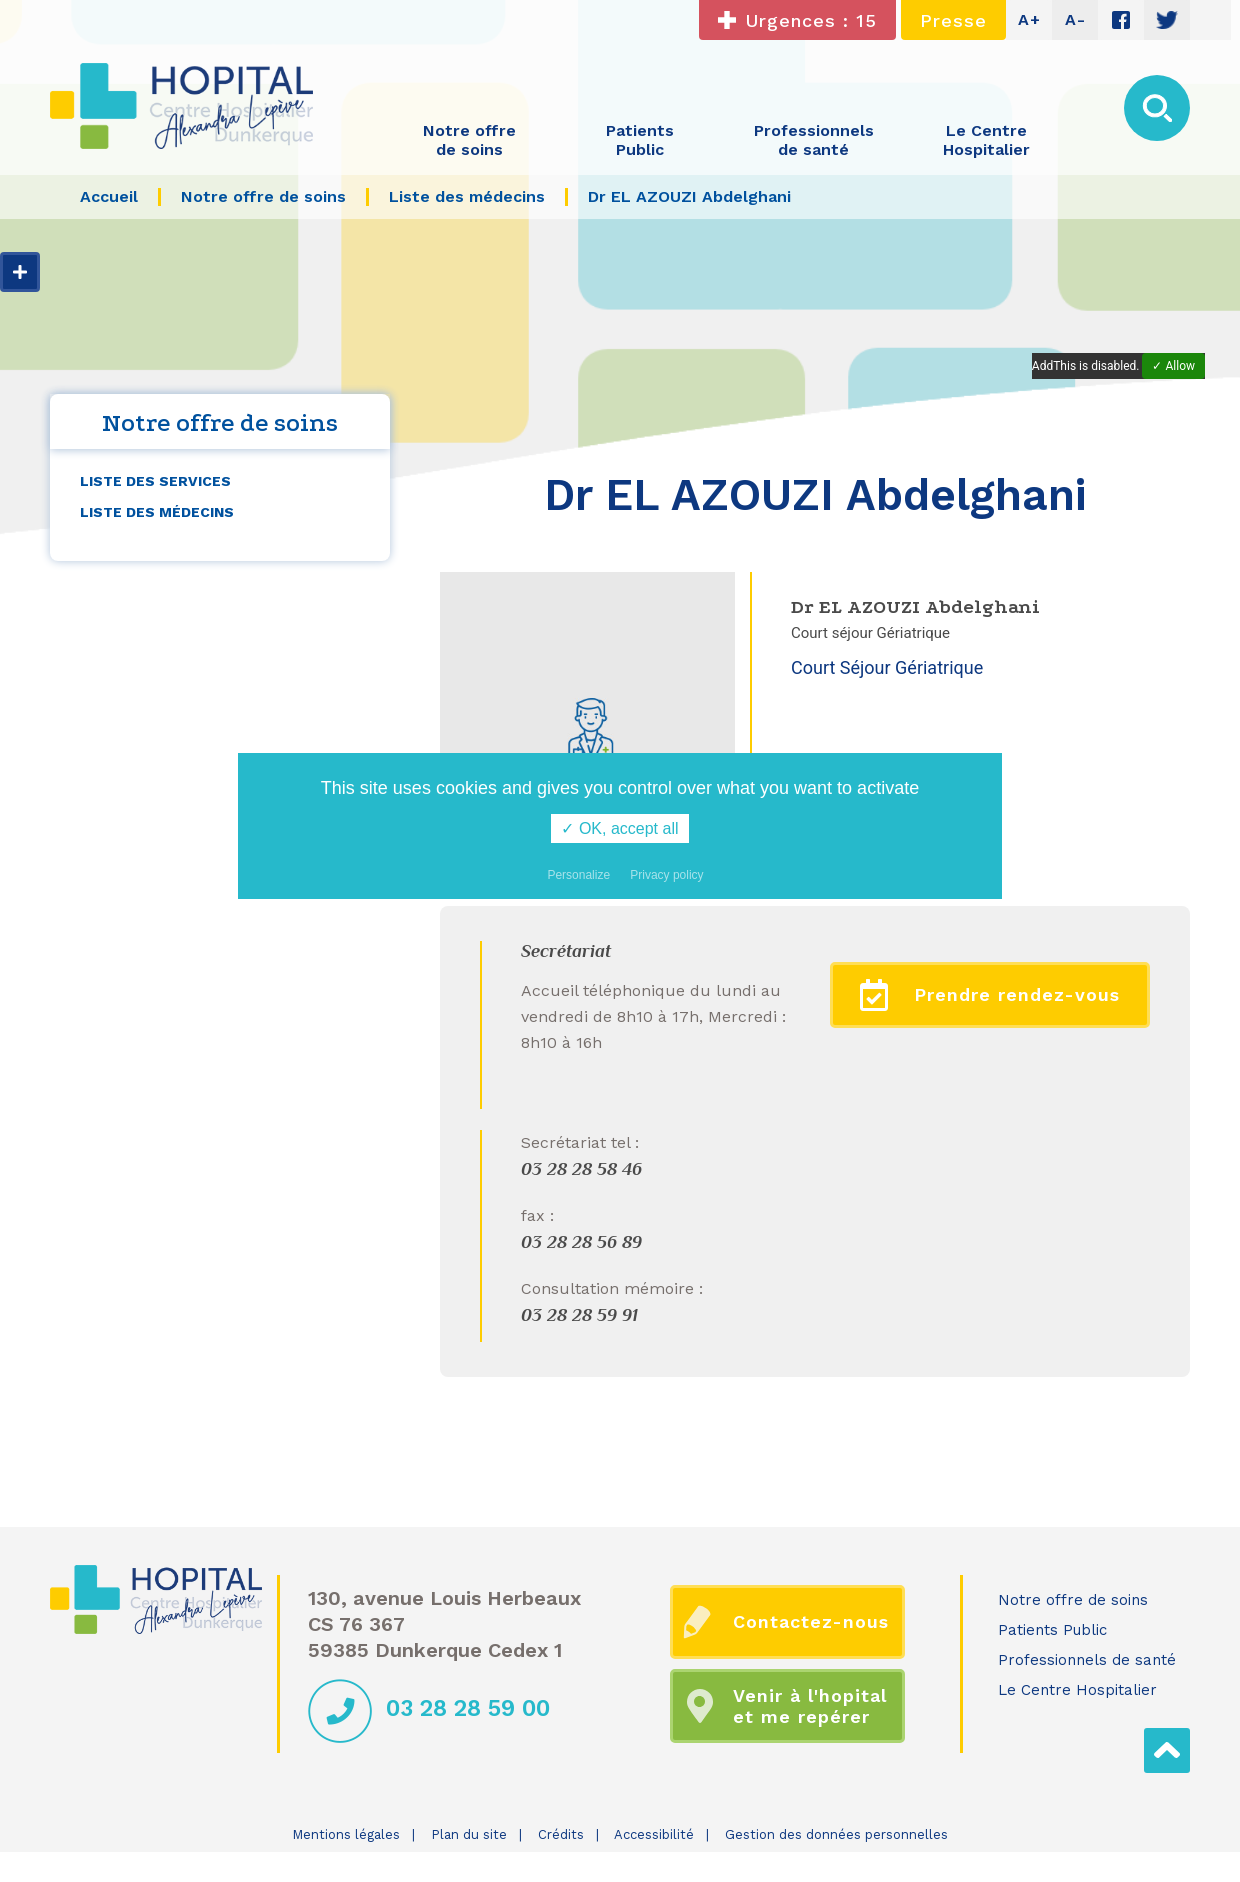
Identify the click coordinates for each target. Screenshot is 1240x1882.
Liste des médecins (157, 512)
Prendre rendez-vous (990, 995)
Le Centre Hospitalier (1077, 1690)
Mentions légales (346, 1834)
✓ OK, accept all (619, 828)
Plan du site (469, 1834)
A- (1075, 19)
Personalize (578, 875)
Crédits (561, 1834)
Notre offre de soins (1073, 1600)
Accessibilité (654, 1834)
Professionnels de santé (1087, 1660)
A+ (1029, 19)
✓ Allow (1173, 366)
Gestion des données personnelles (836, 1834)
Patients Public (1052, 1630)
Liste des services (155, 481)
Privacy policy (666, 875)
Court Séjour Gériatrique (887, 667)
